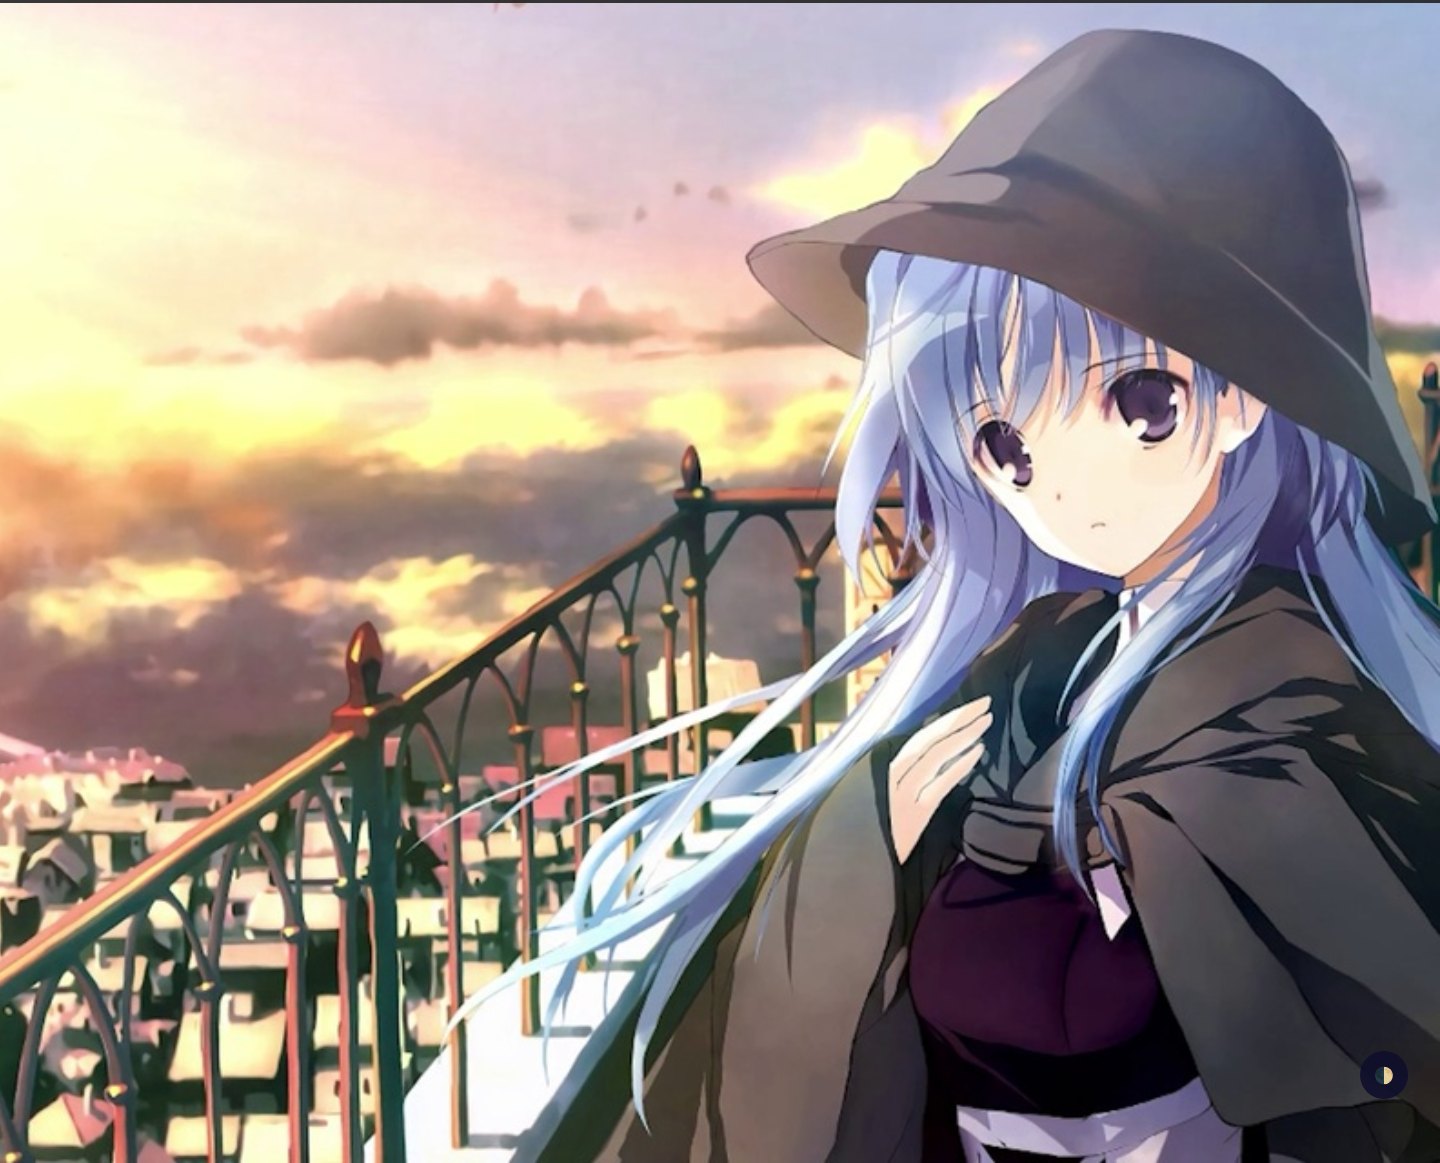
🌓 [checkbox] (1384, 1074)
